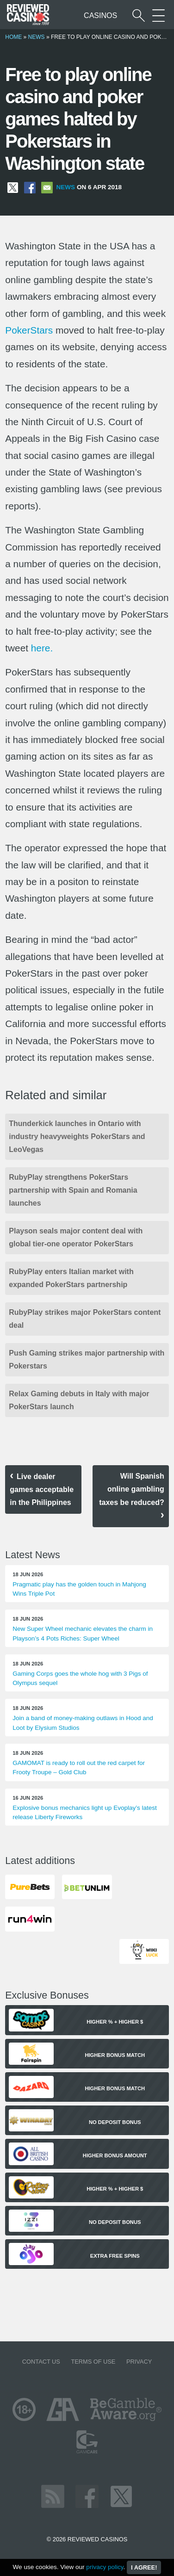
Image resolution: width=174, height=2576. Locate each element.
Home (13, 37)
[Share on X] (13, 187)
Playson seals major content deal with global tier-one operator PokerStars (76, 1237)
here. (42, 648)
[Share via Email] (47, 187)
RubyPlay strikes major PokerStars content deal (85, 1318)
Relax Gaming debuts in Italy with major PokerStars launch (79, 1400)
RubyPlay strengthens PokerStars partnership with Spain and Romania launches (73, 1190)
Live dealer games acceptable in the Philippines (42, 1489)
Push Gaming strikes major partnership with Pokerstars (86, 1359)
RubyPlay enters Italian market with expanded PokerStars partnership (71, 1278)
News (36, 37)
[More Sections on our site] (158, 15)
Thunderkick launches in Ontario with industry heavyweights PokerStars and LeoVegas (77, 1136)
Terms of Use (93, 2361)
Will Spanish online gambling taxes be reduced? (131, 1489)
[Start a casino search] (138, 15)
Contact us (41, 2361)
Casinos (100, 15)
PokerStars (29, 330)
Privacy (139, 2361)
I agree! (144, 2567)
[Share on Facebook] (30, 187)
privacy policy (104, 2567)
